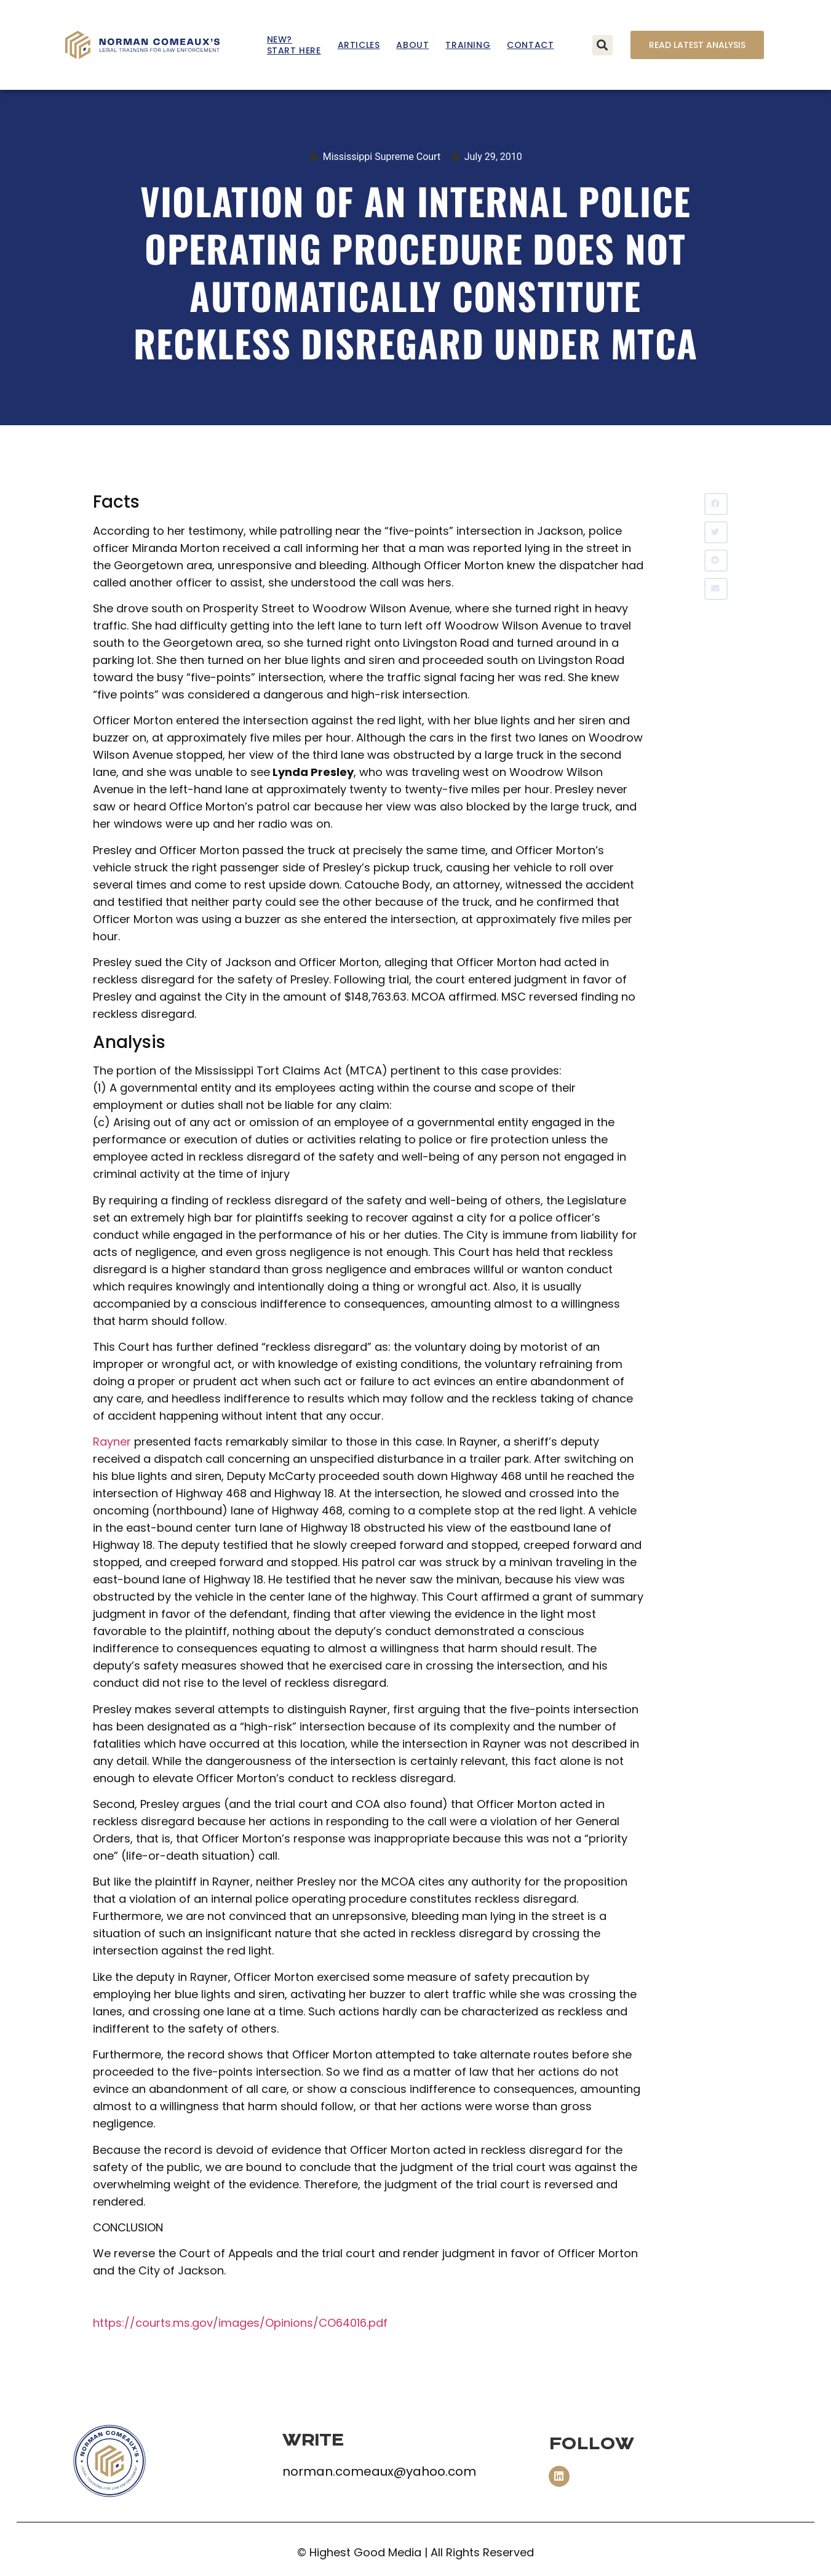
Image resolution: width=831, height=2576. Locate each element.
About (412, 45)
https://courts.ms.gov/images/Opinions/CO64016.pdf (240, 2322)
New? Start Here (294, 45)
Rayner (112, 1441)
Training (467, 45)
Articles (359, 45)
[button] (602, 45)
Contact (530, 45)
